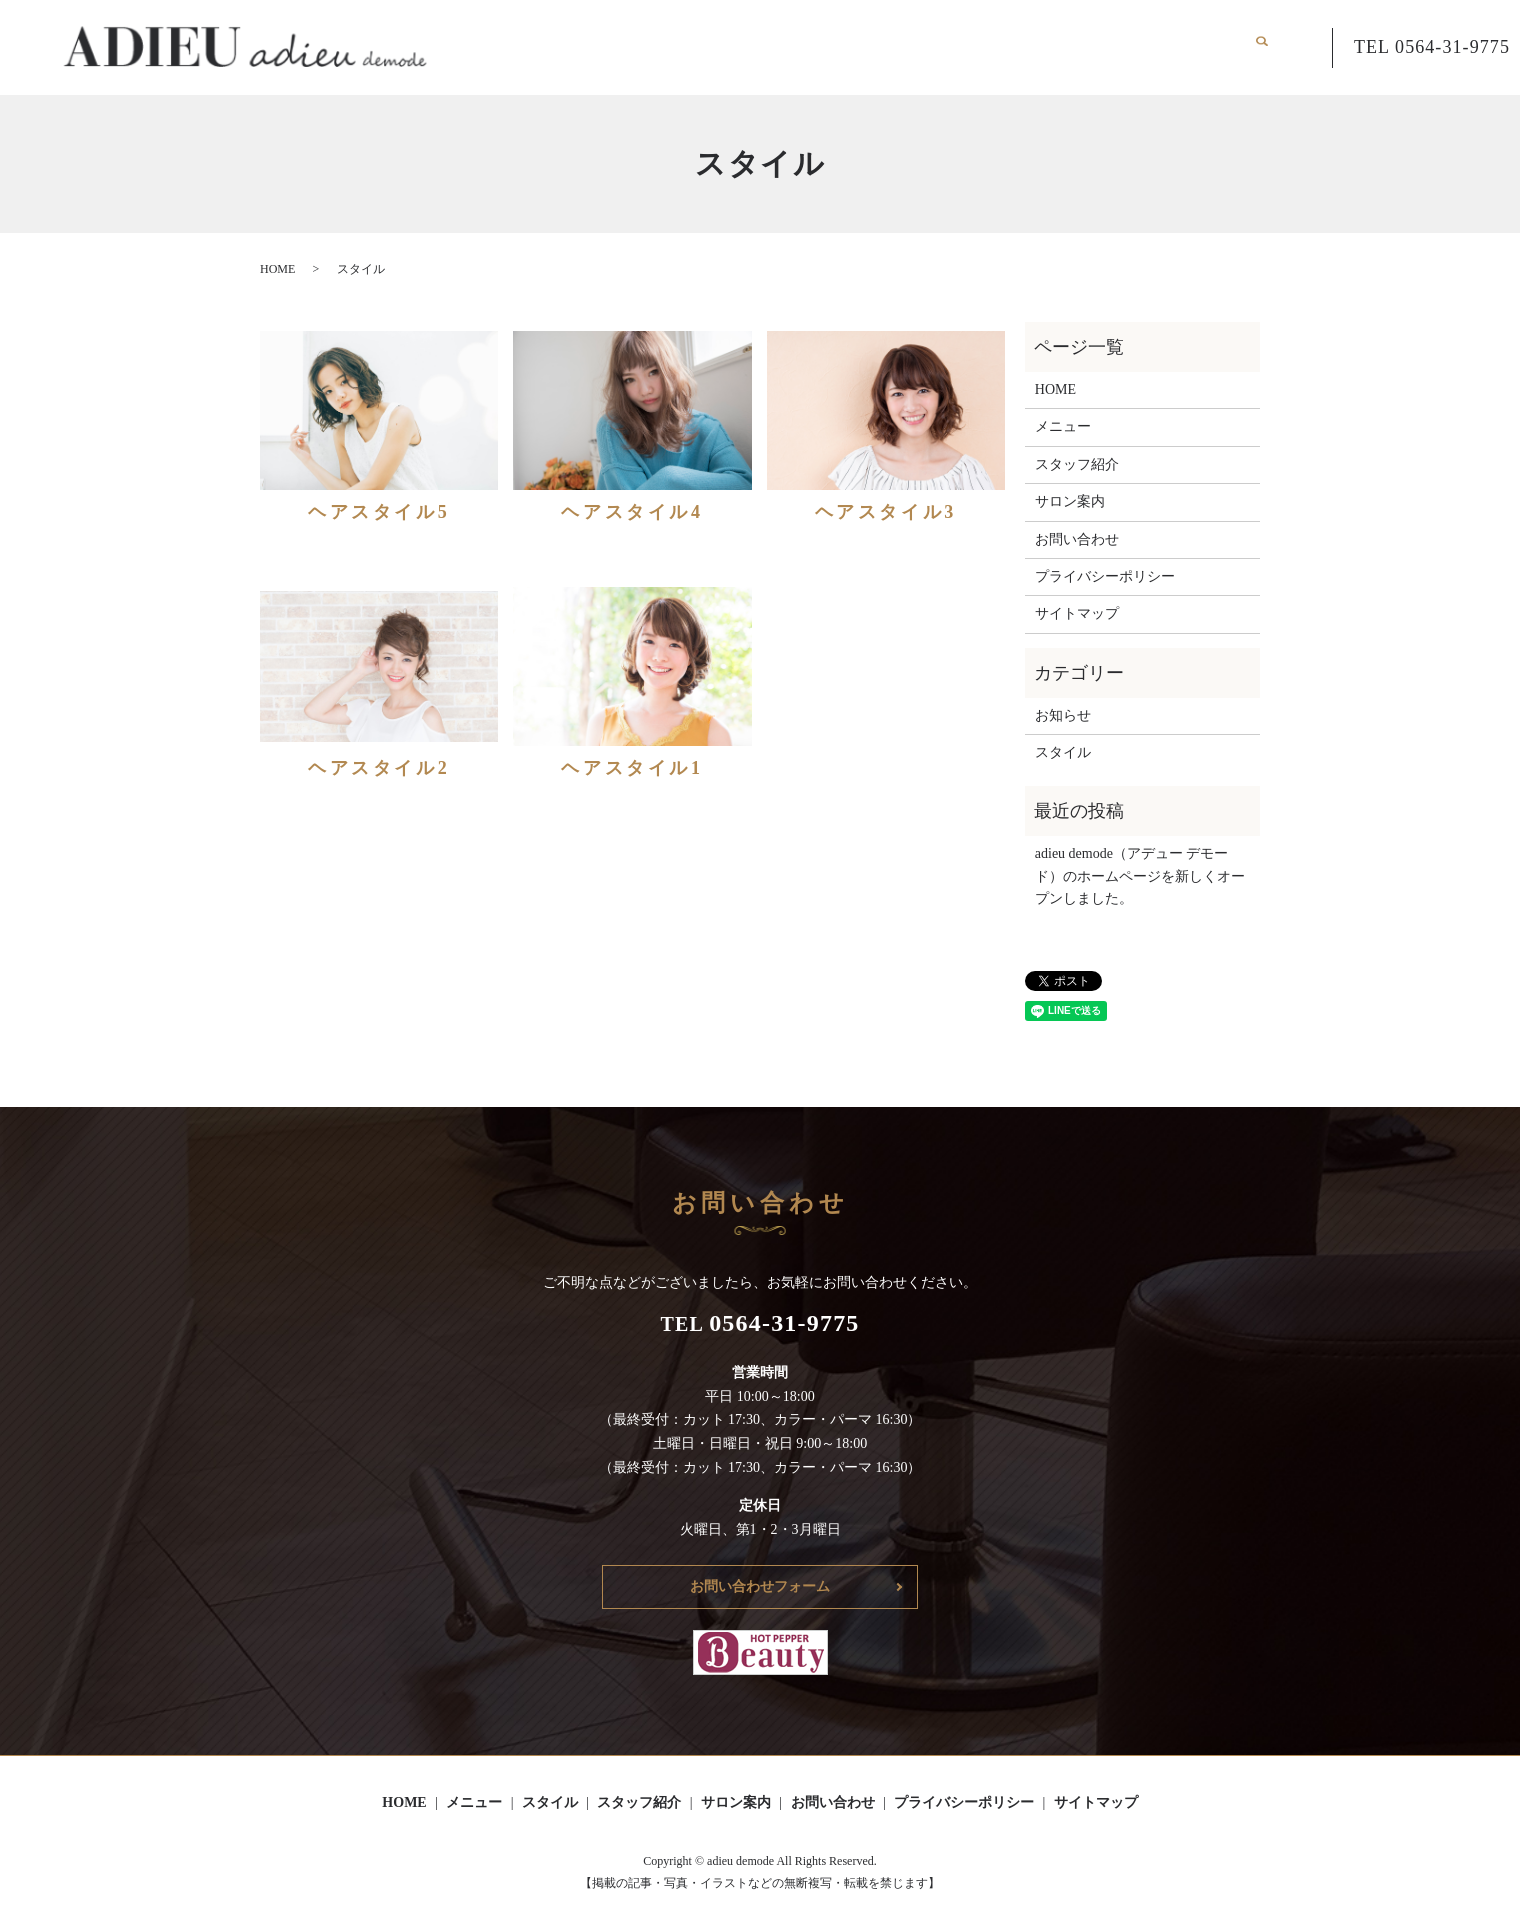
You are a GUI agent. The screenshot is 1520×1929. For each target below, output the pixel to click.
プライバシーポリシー (1105, 576)
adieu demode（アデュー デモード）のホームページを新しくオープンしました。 (1140, 876)
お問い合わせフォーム (760, 1586)
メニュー (824, 46)
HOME (751, 46)
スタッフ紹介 (995, 46)
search (1271, 47)
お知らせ (1063, 715)
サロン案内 (1094, 46)
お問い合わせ (1194, 46)
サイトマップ (1077, 613)
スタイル (903, 46)
